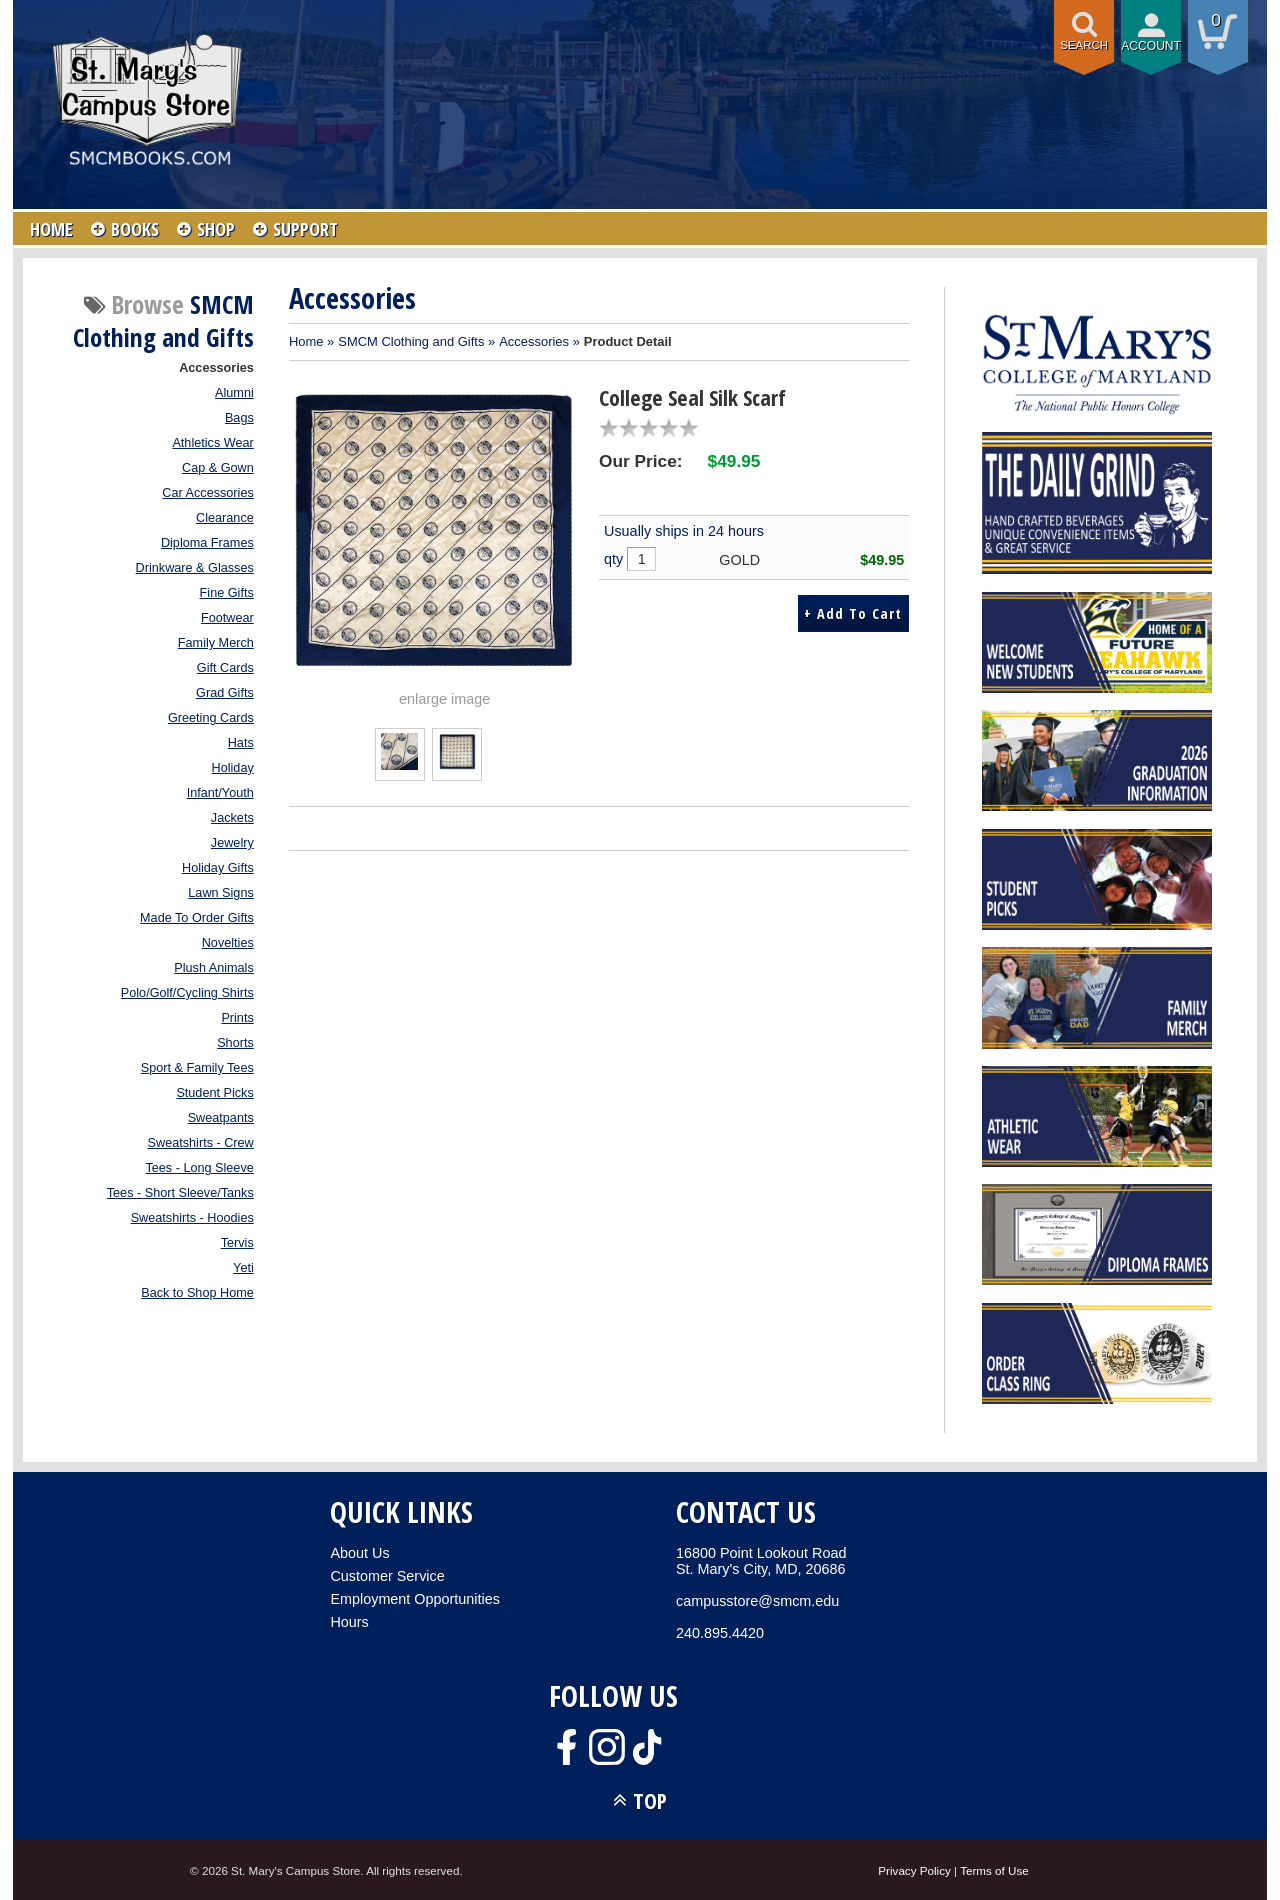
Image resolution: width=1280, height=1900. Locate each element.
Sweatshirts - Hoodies (192, 1218)
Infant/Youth (220, 793)
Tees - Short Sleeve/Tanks (180, 1193)
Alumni (234, 393)
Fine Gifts (227, 593)
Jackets (232, 818)
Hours (349, 1622)
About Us (359, 1553)
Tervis (237, 1243)
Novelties (228, 943)
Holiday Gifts (218, 868)
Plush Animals (214, 968)
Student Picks (214, 1093)
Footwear (227, 618)
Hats (241, 743)
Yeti (243, 1268)
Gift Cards (225, 668)
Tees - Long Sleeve (199, 1168)
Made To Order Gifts (197, 918)
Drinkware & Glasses (195, 568)
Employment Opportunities (415, 1599)
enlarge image (444, 699)
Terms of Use (994, 1870)
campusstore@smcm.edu (757, 1601)
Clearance (225, 518)
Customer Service (387, 1576)
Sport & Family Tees (197, 1068)
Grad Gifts (225, 693)
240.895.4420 (720, 1633)
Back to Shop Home (197, 1293)
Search (1084, 45)
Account (1151, 46)
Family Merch (216, 643)
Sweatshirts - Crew (201, 1143)
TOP (650, 1800)
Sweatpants (221, 1118)
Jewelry (232, 843)
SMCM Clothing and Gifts (411, 341)
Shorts (235, 1043)
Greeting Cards (211, 718)
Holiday (233, 768)
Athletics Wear (212, 443)
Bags (239, 418)
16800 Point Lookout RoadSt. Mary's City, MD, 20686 (761, 1561)
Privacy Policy (914, 1870)
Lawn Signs (220, 893)
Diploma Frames (207, 543)
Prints (237, 1018)
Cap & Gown (218, 468)
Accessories (216, 368)
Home (306, 341)
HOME (51, 229)
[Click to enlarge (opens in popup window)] (399, 765)
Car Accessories (207, 493)
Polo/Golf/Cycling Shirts (187, 993)
